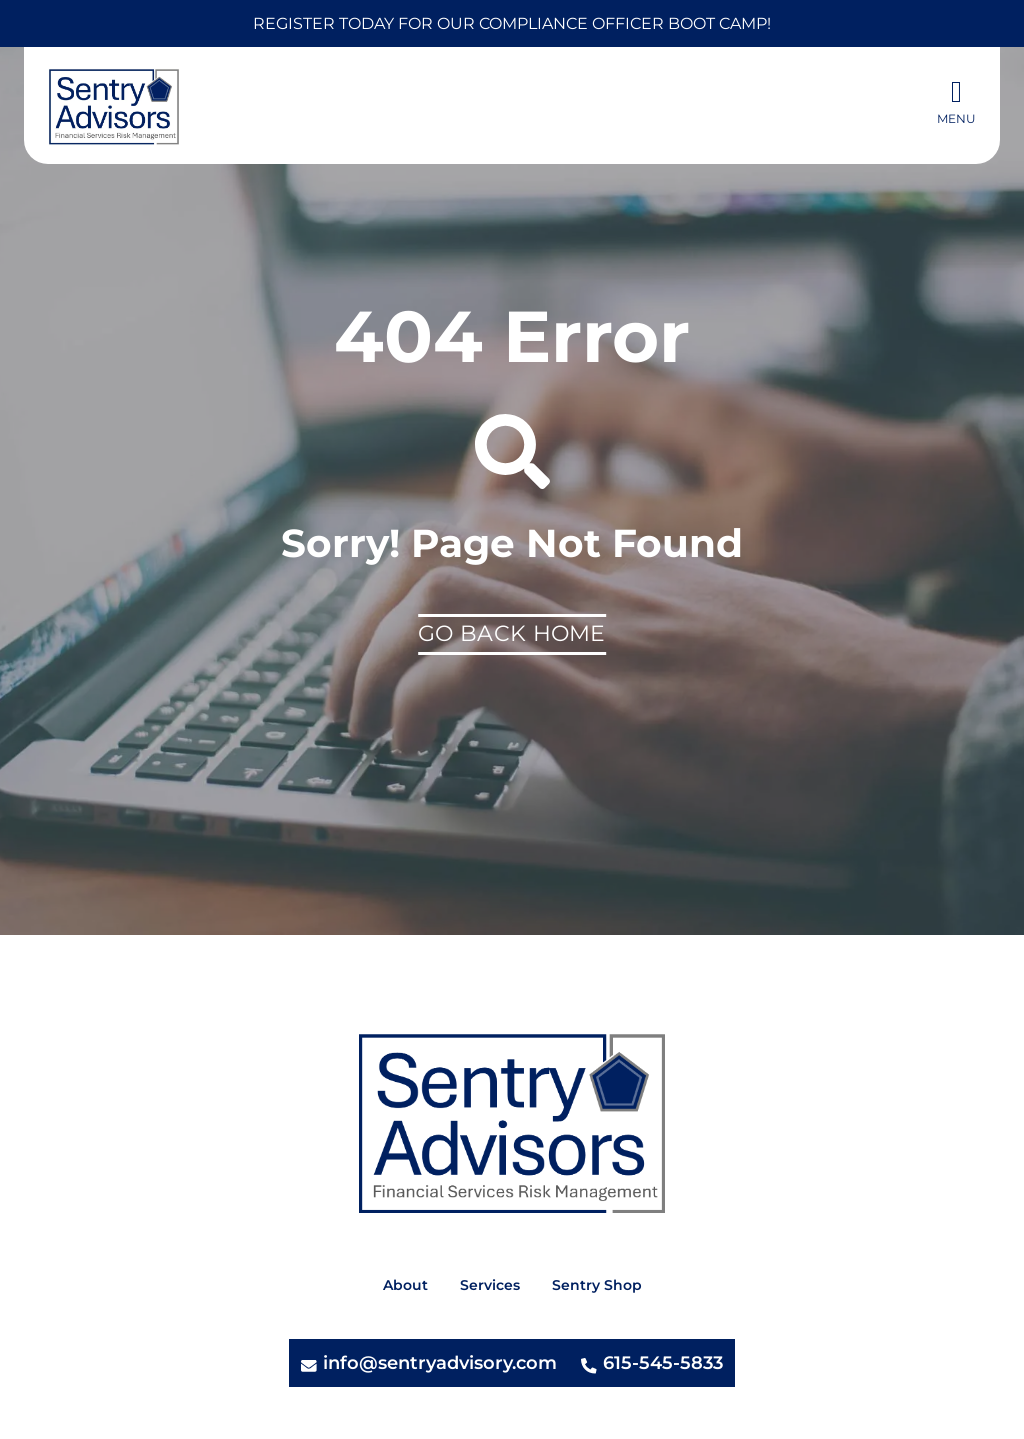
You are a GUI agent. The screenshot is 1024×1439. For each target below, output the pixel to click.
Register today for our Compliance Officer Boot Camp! (512, 23)
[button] (956, 104)
